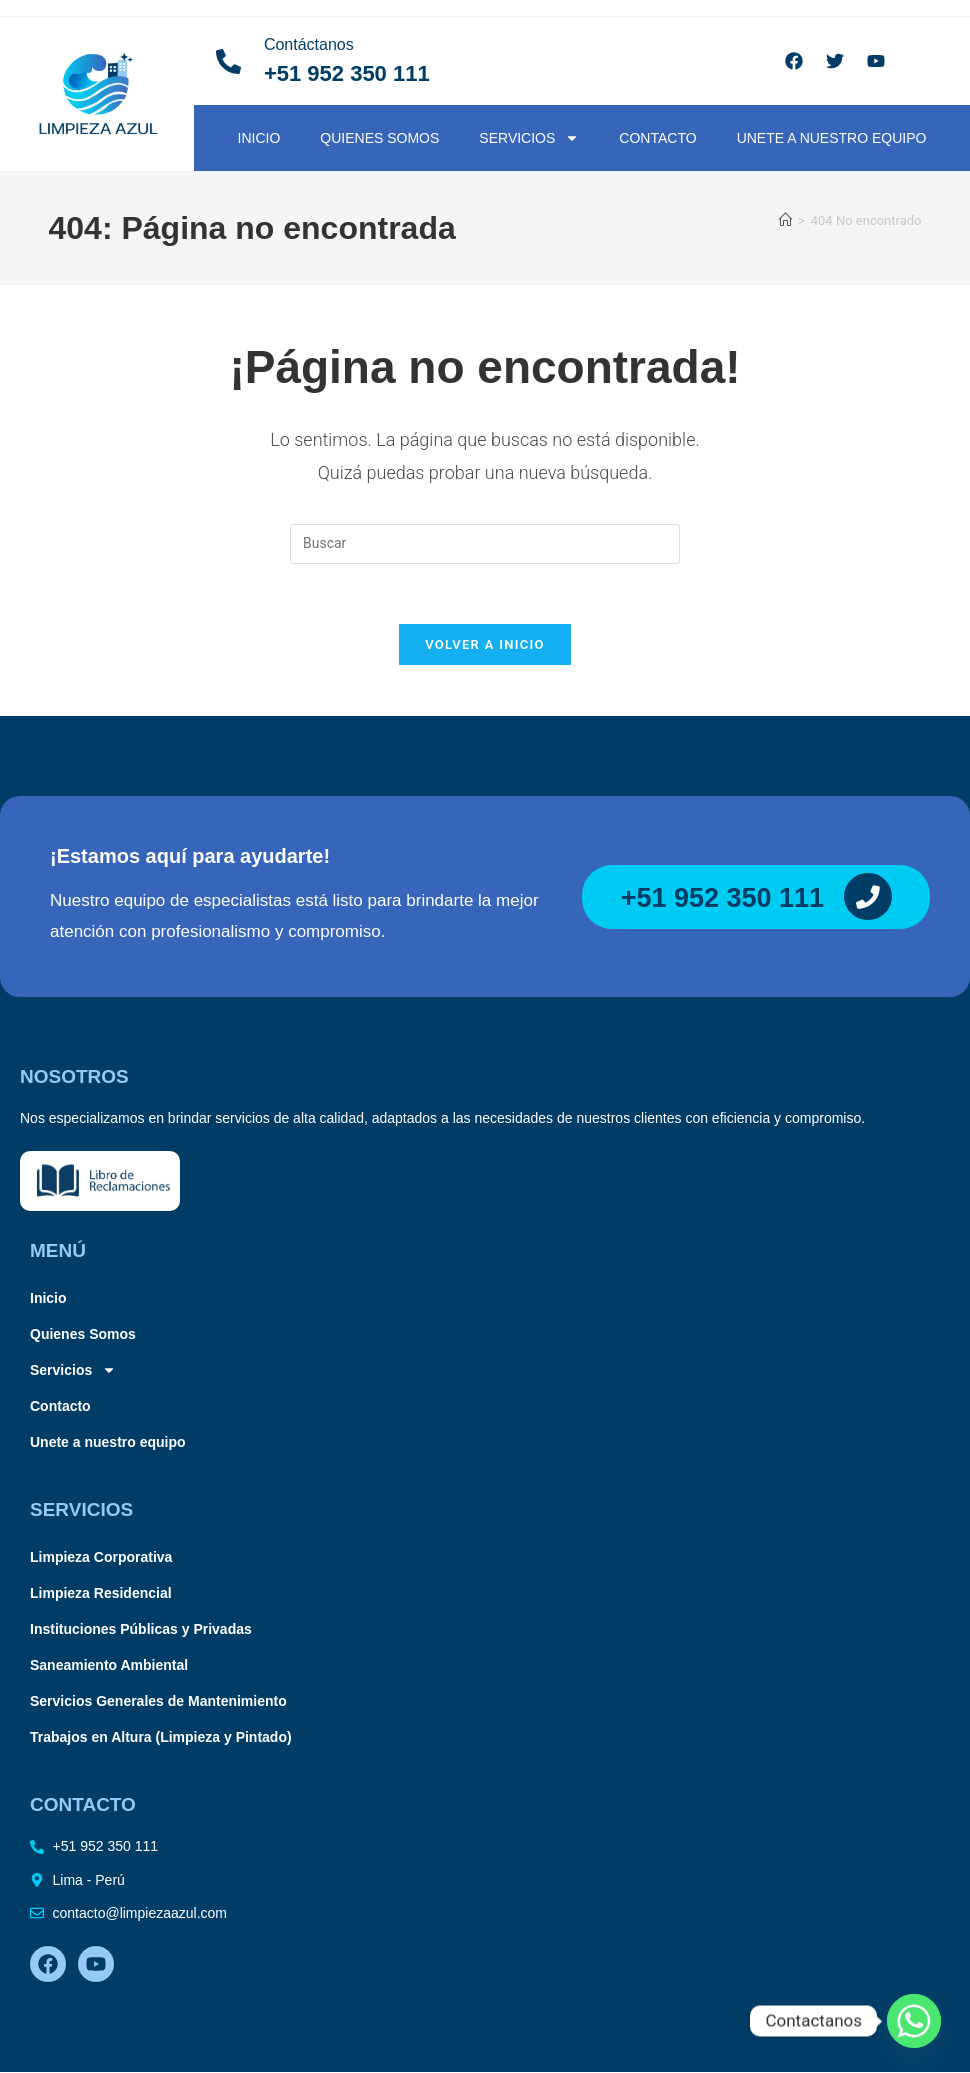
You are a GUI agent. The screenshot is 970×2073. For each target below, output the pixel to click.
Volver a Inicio (485, 645)
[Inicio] (785, 220)
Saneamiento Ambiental (109, 1666)
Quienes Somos (379, 138)
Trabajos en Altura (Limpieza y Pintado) (161, 1738)
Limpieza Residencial (101, 1594)
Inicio (259, 138)
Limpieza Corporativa (101, 1558)
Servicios (529, 138)
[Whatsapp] (914, 2021)
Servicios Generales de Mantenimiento (158, 1702)
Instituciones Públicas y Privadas (141, 1630)
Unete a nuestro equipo (832, 138)
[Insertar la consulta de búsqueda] (485, 544)
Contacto (657, 138)
